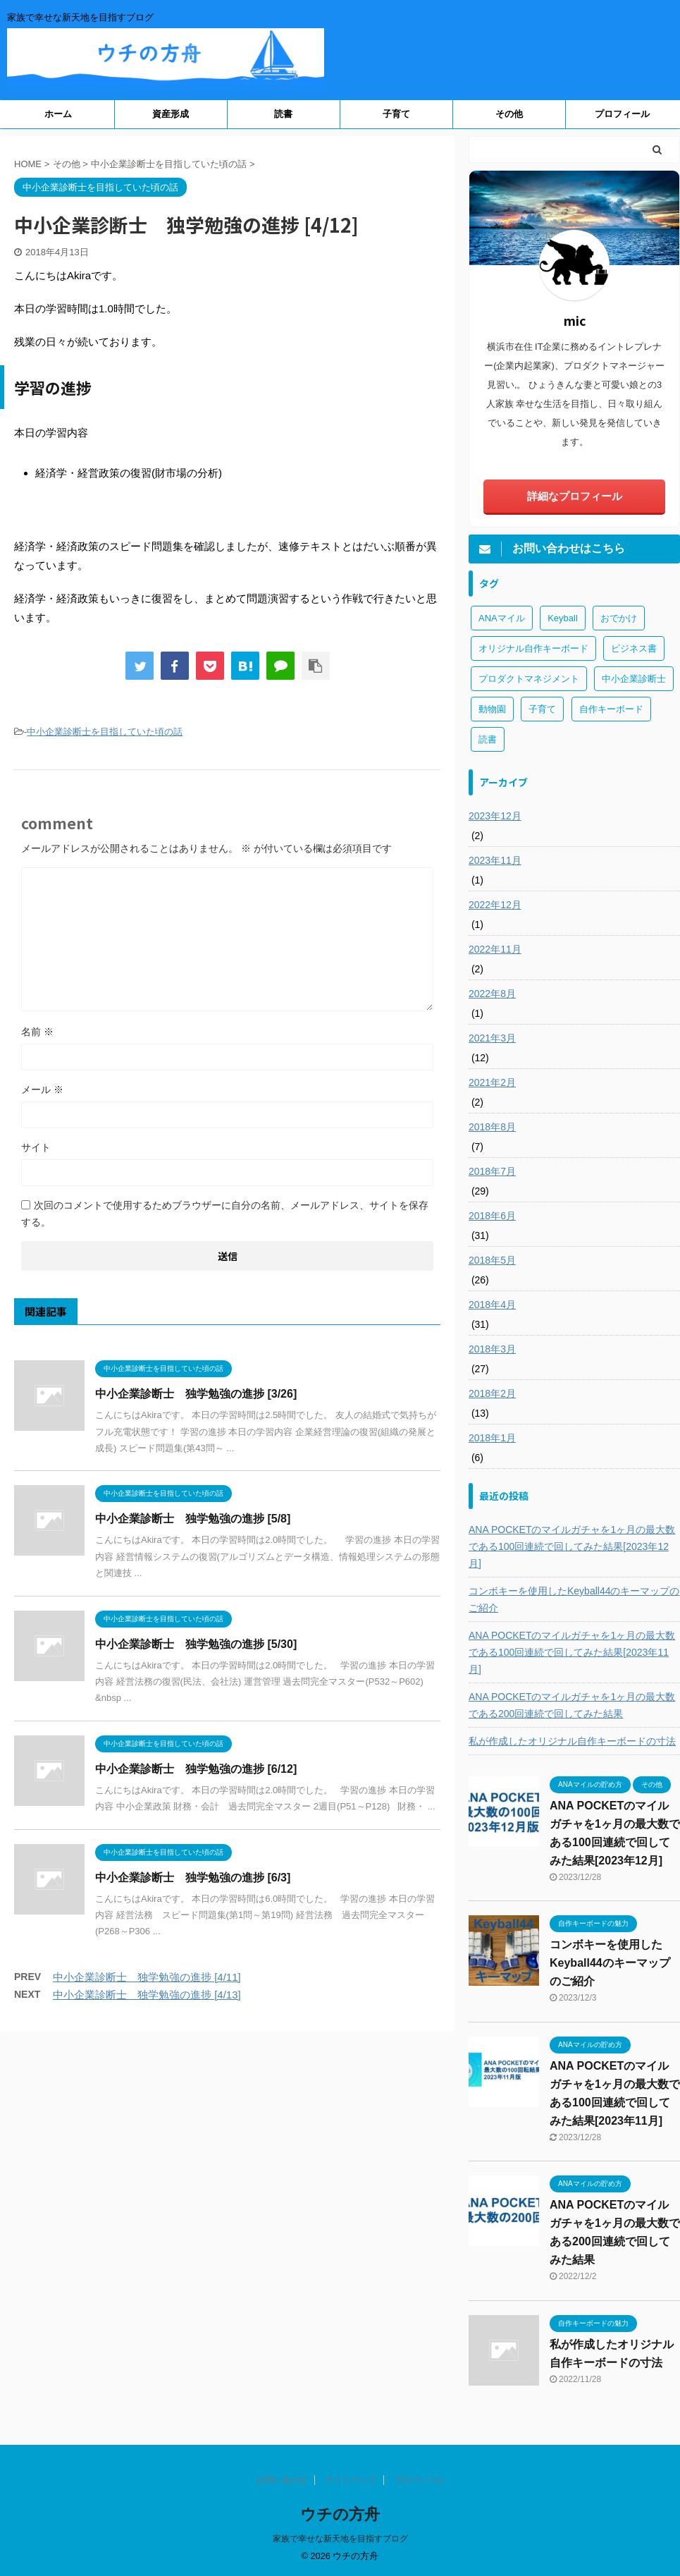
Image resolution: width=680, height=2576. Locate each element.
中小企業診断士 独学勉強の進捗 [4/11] (147, 1977)
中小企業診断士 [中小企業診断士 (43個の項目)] (634, 678)
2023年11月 (495, 860)
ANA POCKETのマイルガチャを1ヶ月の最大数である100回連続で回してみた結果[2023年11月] (572, 1652)
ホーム (58, 114)
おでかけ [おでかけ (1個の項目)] (618, 618)
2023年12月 (495, 816)
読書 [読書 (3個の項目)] (487, 739)
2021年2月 (492, 1082)
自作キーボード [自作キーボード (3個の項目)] (611, 709)
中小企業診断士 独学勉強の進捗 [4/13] (147, 1995)
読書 (283, 114)
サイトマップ (351, 2480)
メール (42, 1089)
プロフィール (622, 114)
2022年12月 (495, 904)
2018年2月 (492, 1393)
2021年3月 (492, 1038)
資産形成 (170, 114)
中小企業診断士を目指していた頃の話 (105, 731)
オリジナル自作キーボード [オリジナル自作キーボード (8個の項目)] (533, 648)
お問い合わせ (281, 2480)
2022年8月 (492, 993)
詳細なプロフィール (574, 496)
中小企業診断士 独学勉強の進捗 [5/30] (196, 1644)
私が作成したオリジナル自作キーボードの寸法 (572, 1741)
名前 (37, 1031)
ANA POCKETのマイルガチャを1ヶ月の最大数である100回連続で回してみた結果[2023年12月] (572, 1546)
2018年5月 (492, 1260)
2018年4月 (492, 1304)
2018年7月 (492, 1171)
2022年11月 (495, 949)
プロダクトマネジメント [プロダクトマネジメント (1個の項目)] (528, 678)
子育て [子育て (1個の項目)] (542, 709)
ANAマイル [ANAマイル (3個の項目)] (501, 618)
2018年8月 (492, 1127)
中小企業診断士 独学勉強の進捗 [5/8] (192, 1519)
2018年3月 (492, 1349)
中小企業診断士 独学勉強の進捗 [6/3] (192, 1878)
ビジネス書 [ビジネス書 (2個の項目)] (634, 648)
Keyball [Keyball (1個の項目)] (563, 618)
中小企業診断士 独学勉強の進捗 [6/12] (196, 1769)
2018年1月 (492, 1437)
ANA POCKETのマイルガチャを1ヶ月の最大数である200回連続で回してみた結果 (572, 1705)
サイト (36, 1147)
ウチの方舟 (340, 2514)
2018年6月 (492, 1215)
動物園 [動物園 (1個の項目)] (492, 709)
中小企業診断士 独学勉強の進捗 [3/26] (196, 1394)
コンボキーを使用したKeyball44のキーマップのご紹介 (574, 1599)
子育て (396, 114)
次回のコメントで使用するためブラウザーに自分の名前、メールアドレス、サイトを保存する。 (224, 1214)
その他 (509, 114)
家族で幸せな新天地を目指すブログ (340, 2539)
